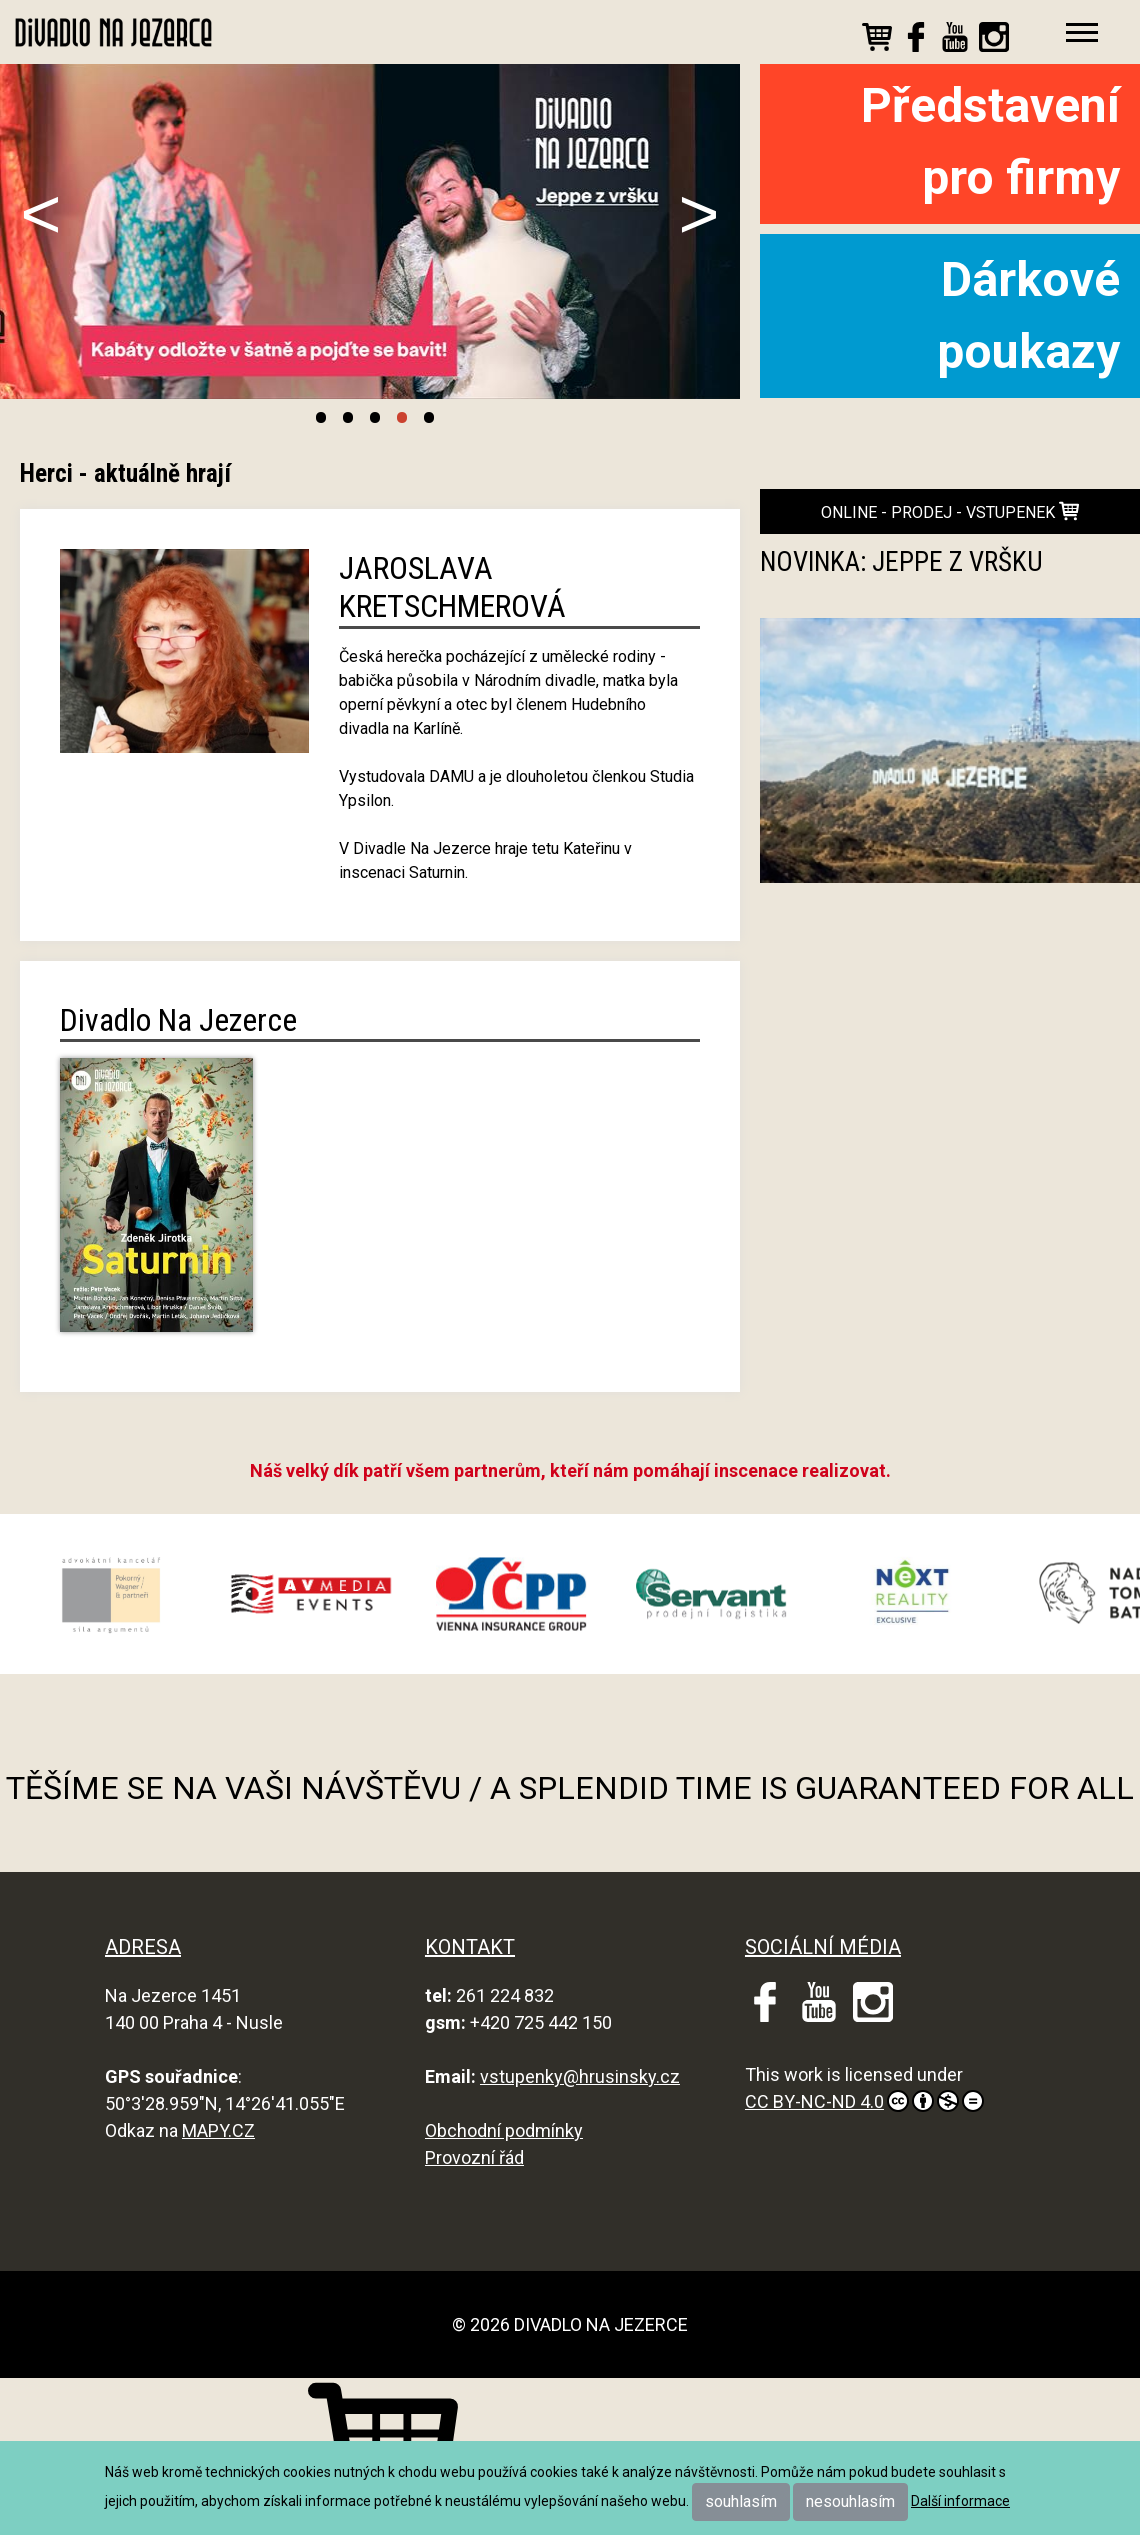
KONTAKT (470, 1947)
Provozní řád (474, 2157)
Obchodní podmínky (504, 2130)
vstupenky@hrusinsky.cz (580, 2076)
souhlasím (741, 2501)
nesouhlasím (850, 2501)
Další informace (960, 2501)
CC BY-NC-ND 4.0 (864, 2101)
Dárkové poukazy (1028, 315)
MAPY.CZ (218, 2130)
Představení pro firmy (990, 141)
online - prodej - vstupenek (950, 511)
